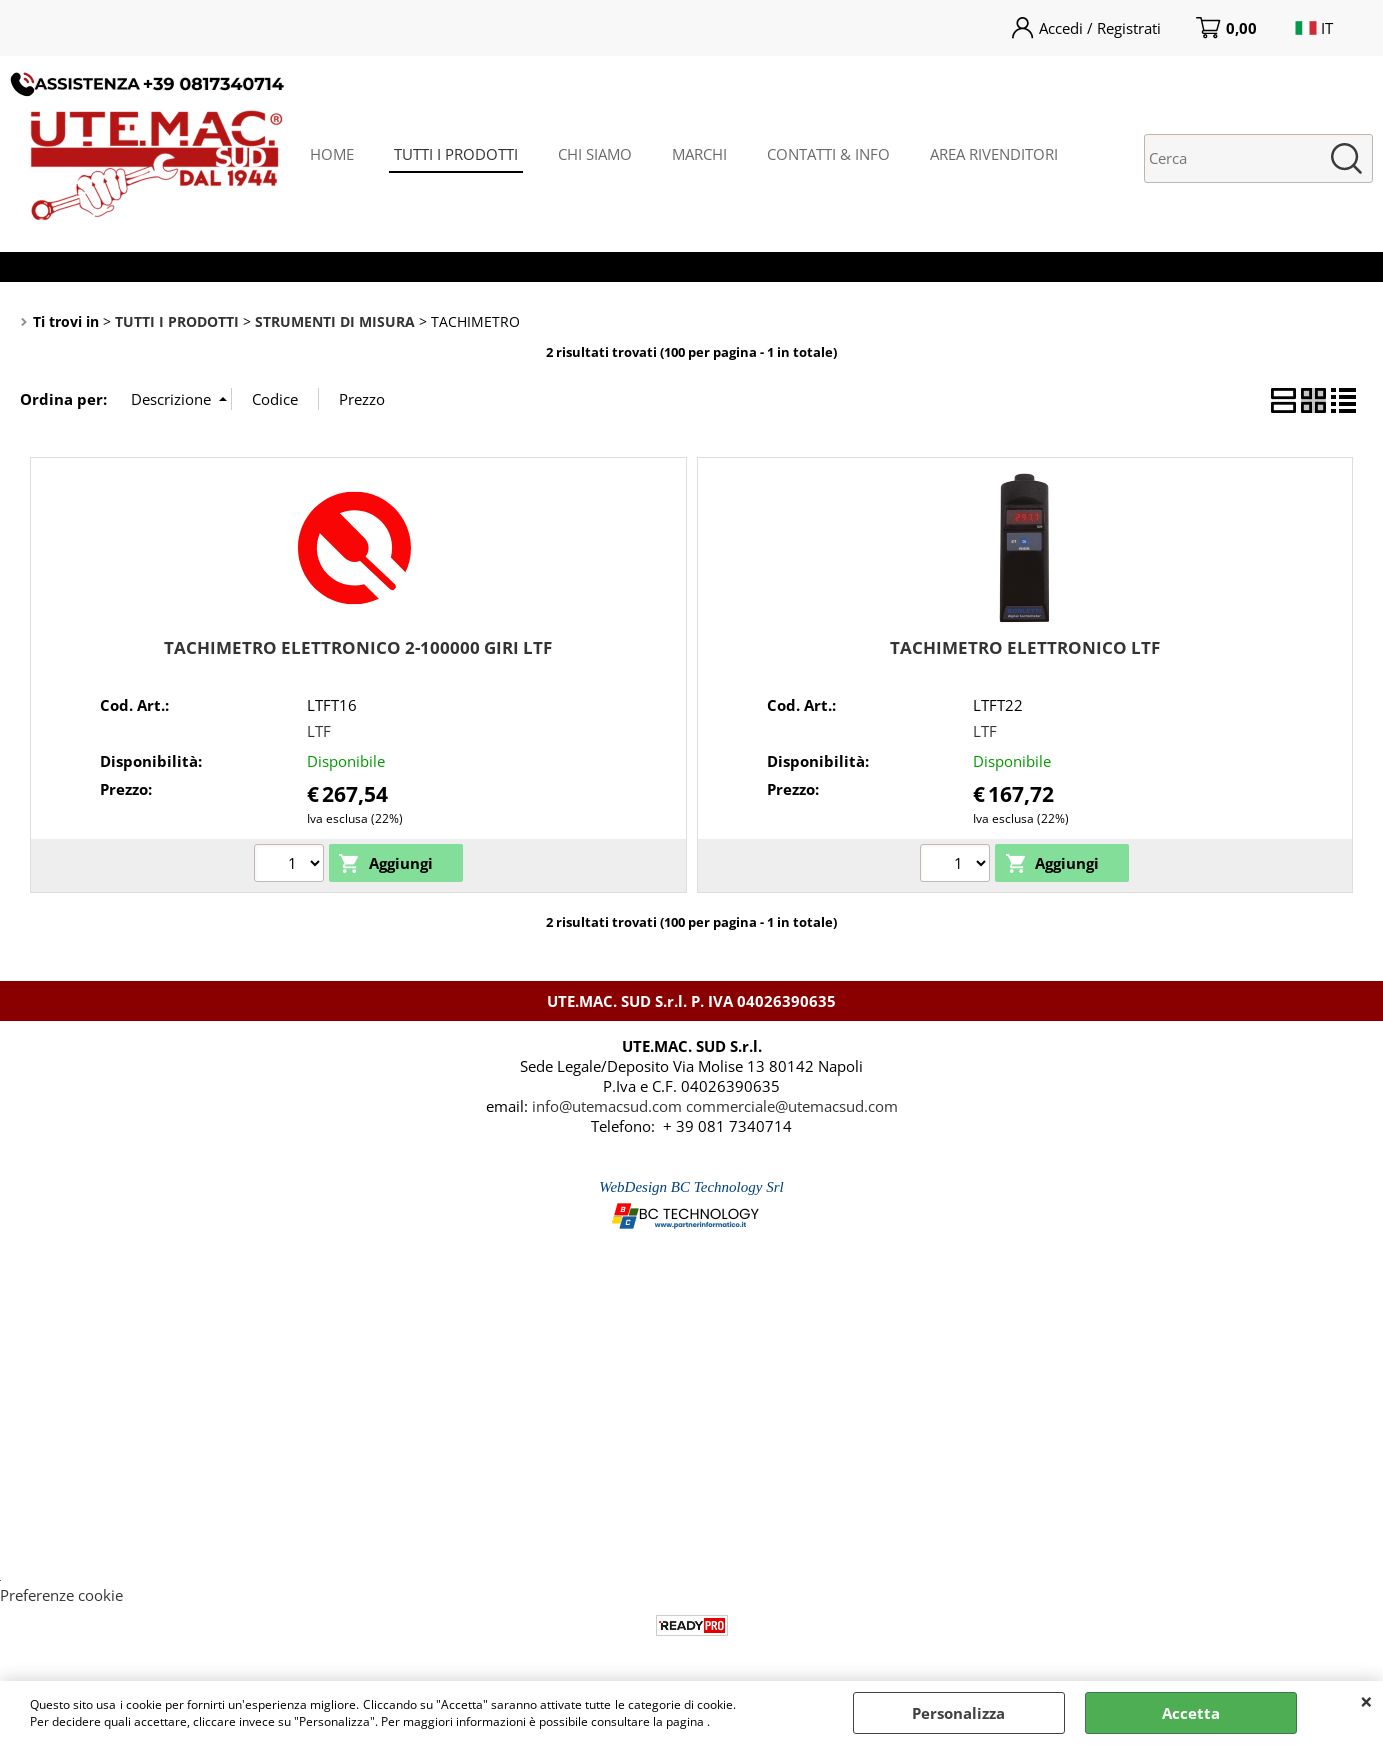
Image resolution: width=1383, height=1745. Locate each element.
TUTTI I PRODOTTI (456, 154)
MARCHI (699, 154)
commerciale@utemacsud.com (792, 1106)
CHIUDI (1366, 1701)
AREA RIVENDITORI (994, 154)
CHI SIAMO (595, 154)
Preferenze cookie (61, 1595)
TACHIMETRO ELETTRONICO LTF (1025, 647)
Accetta (1191, 1713)
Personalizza (958, 1713)
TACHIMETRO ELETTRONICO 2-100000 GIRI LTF (358, 647)
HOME (332, 154)
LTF (319, 731)
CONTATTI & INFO (828, 154)
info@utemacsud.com (607, 1106)
